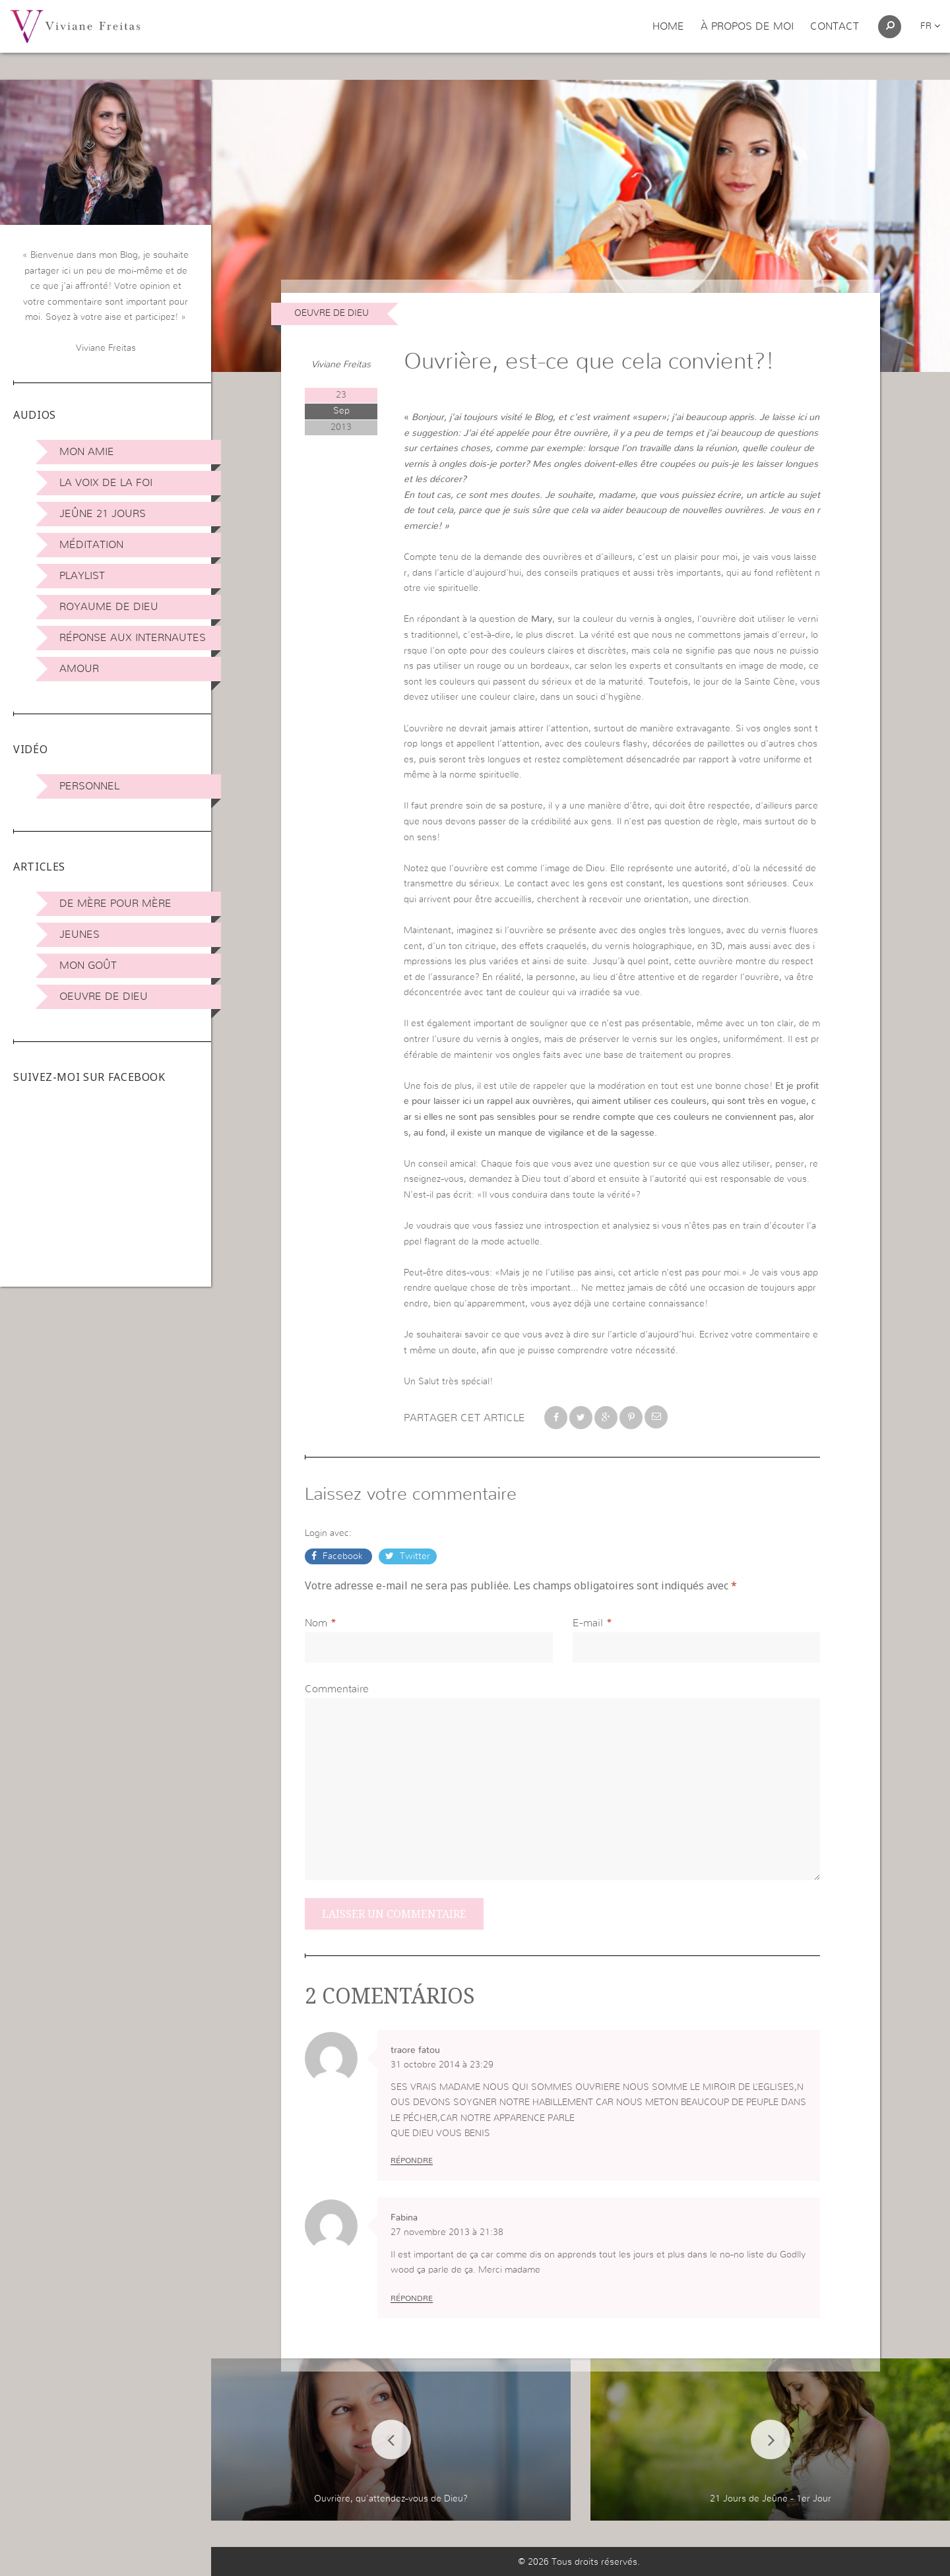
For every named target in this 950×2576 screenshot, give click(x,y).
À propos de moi (747, 26)
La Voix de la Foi (105, 482)
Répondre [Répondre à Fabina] (412, 2298)
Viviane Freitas (341, 364)
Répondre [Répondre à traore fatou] (412, 2160)
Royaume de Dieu (108, 606)
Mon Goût (88, 965)
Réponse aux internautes (132, 637)
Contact (834, 26)
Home (668, 26)
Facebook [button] (342, 1556)
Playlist (82, 575)
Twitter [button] (413, 1556)
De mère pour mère (115, 903)
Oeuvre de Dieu (103, 996)
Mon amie (86, 451)
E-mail (588, 1623)
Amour (79, 668)
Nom (316, 1623)
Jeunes (79, 934)
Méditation (91, 544)
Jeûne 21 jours (102, 513)
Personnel (89, 786)
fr (930, 26)
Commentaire (337, 1689)
